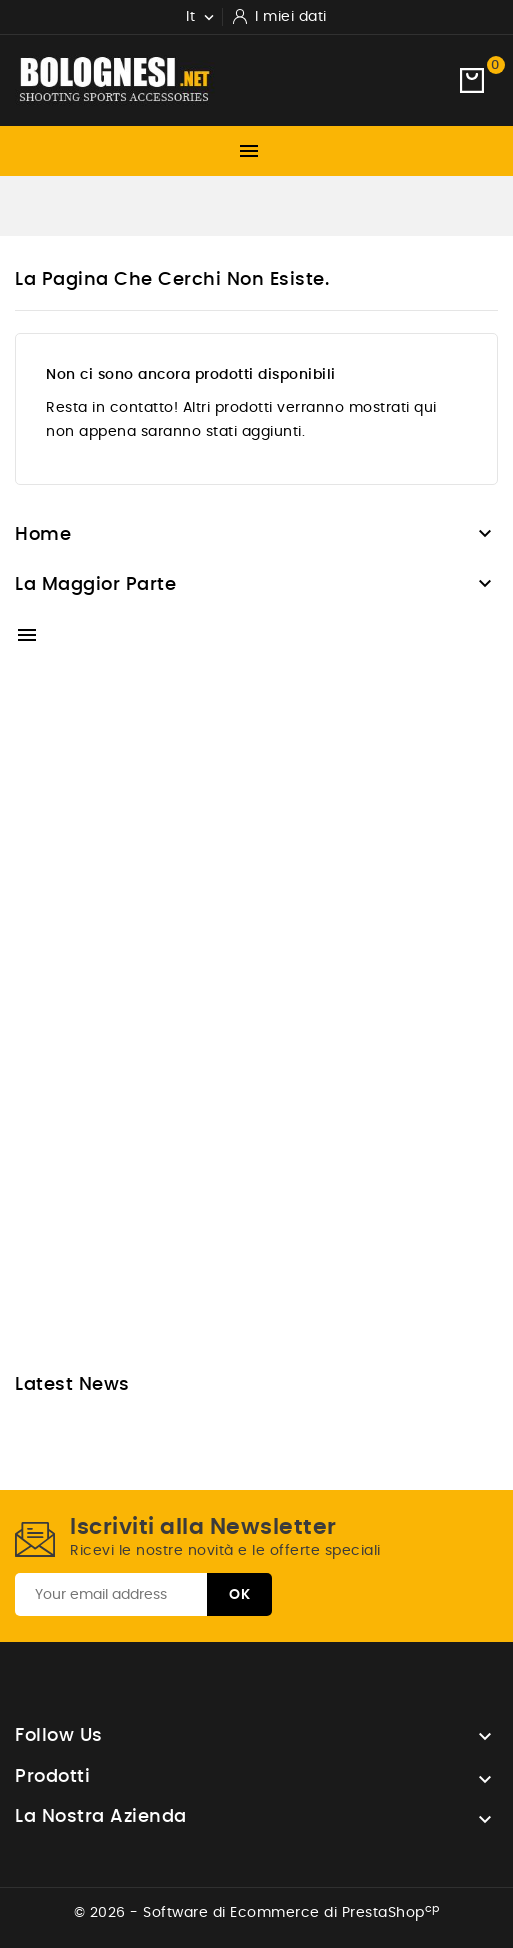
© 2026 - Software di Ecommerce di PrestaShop (257, 1913)
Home (43, 535)
